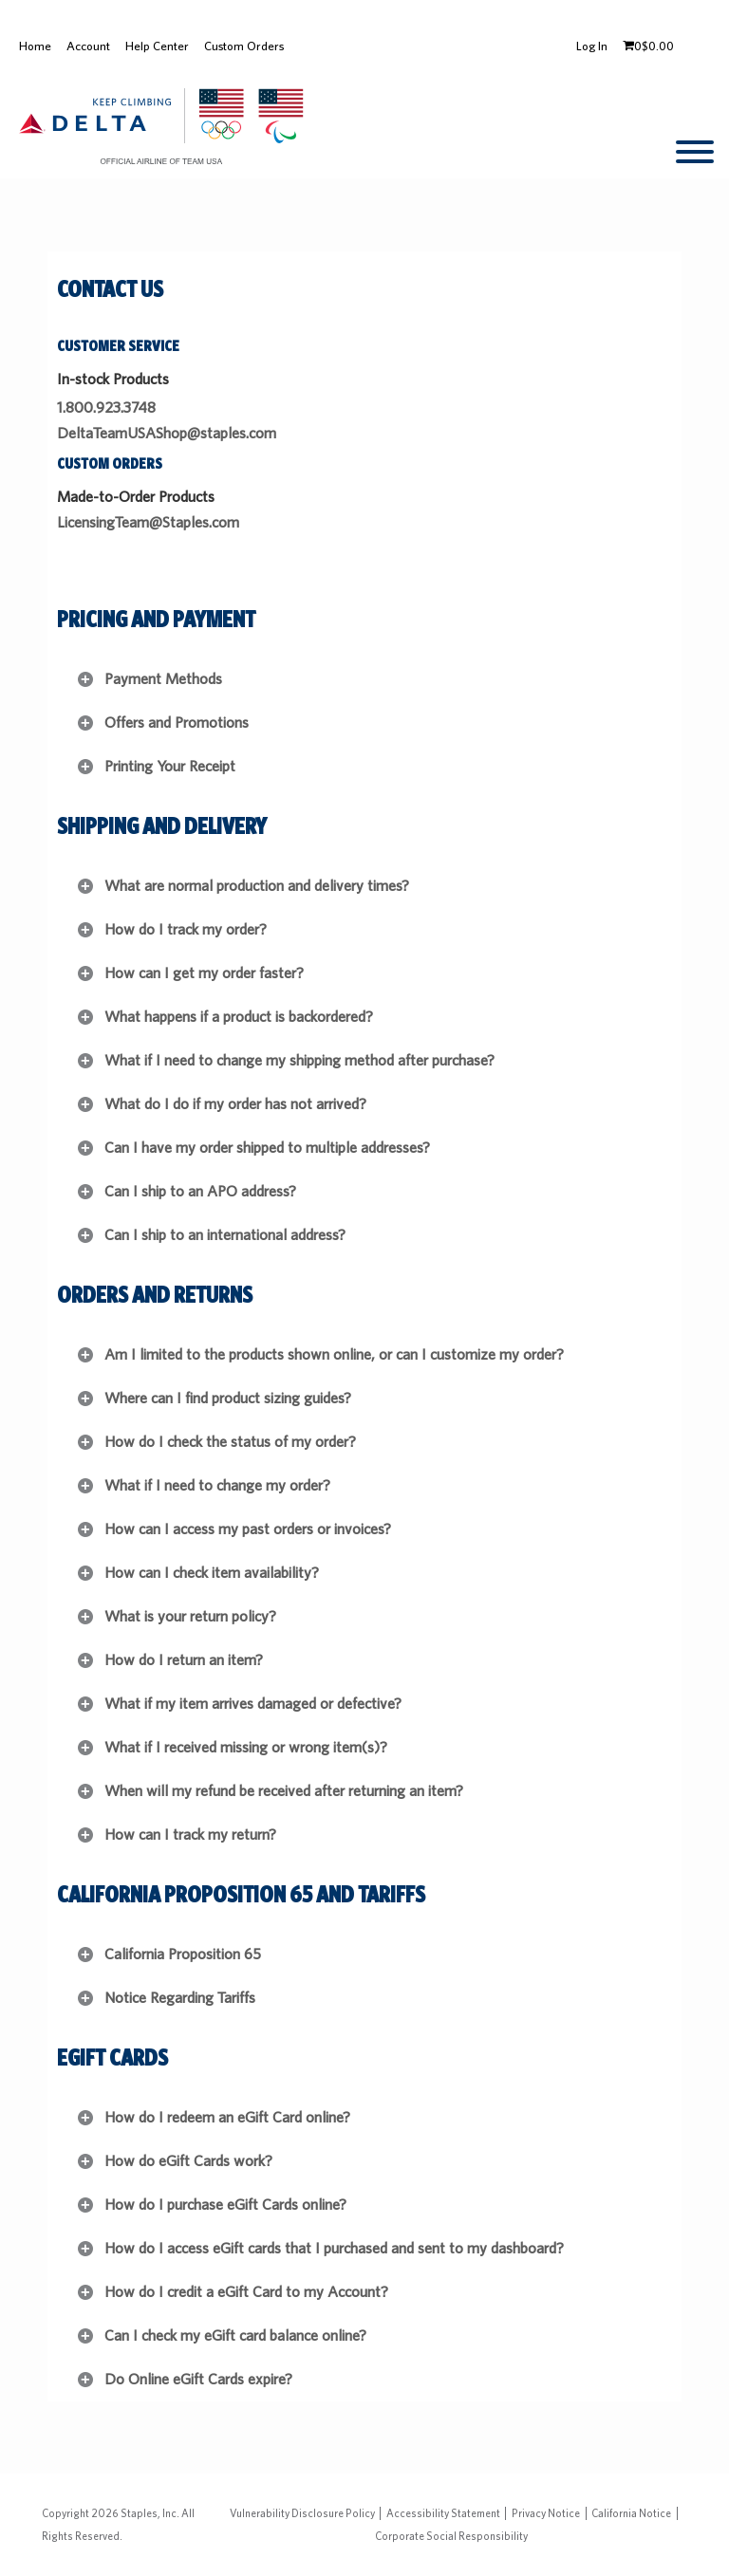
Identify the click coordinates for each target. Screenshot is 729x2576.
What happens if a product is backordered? (238, 1017)
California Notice (631, 2513)
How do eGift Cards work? (188, 2161)
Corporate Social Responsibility (451, 2536)
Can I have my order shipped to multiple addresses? (267, 1148)
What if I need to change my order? (217, 1485)
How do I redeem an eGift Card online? (227, 2117)
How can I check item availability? (211, 1573)
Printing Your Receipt (169, 766)
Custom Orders (244, 46)
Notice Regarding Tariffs (179, 1998)
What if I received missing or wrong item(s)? (245, 1747)
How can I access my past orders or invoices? (247, 1529)
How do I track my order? (185, 929)
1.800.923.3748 (106, 407)
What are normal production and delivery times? (256, 886)
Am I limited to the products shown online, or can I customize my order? (334, 1354)
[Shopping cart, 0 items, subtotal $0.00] (648, 46)
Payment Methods (163, 679)
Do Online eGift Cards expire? (198, 2379)
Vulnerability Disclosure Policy (302, 2513)
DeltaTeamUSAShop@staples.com (166, 433)
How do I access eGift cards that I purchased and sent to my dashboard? (334, 2248)
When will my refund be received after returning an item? (283, 1791)
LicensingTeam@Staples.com (148, 522)
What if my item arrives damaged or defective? (253, 1704)
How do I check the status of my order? (230, 1442)
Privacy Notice (546, 2513)
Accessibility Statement (443, 2513)
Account (88, 46)
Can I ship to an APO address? (200, 1191)
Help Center (157, 46)
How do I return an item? (183, 1660)
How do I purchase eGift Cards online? (225, 2205)
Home (35, 46)
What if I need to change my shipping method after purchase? (299, 1060)
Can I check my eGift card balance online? (235, 2335)
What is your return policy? (190, 1616)
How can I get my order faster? (204, 973)
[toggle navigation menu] (695, 151)
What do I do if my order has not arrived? (235, 1104)
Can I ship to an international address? (225, 1235)
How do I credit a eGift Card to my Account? (246, 2292)
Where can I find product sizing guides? (227, 1398)
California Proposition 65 (182, 1954)
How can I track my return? (190, 1834)
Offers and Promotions (176, 722)
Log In (592, 46)
